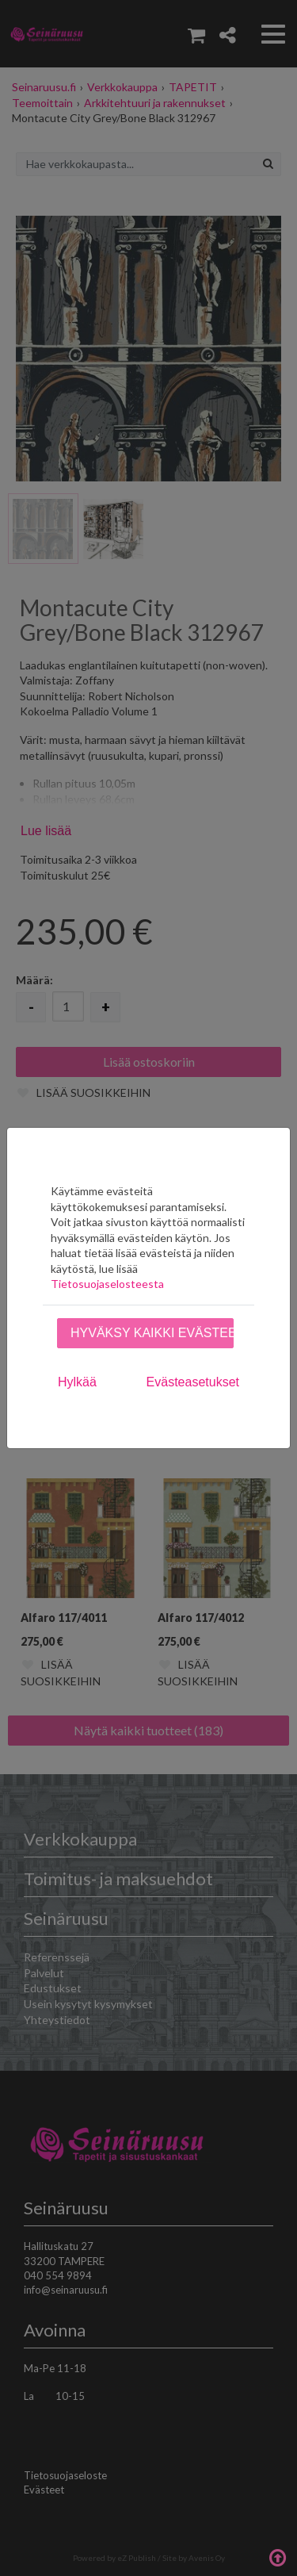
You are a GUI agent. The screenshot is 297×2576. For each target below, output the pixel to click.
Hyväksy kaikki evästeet (152, 1333)
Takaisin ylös (277, 2556)
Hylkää (77, 1382)
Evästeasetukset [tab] (193, 1382)
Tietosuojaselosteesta (107, 1283)
